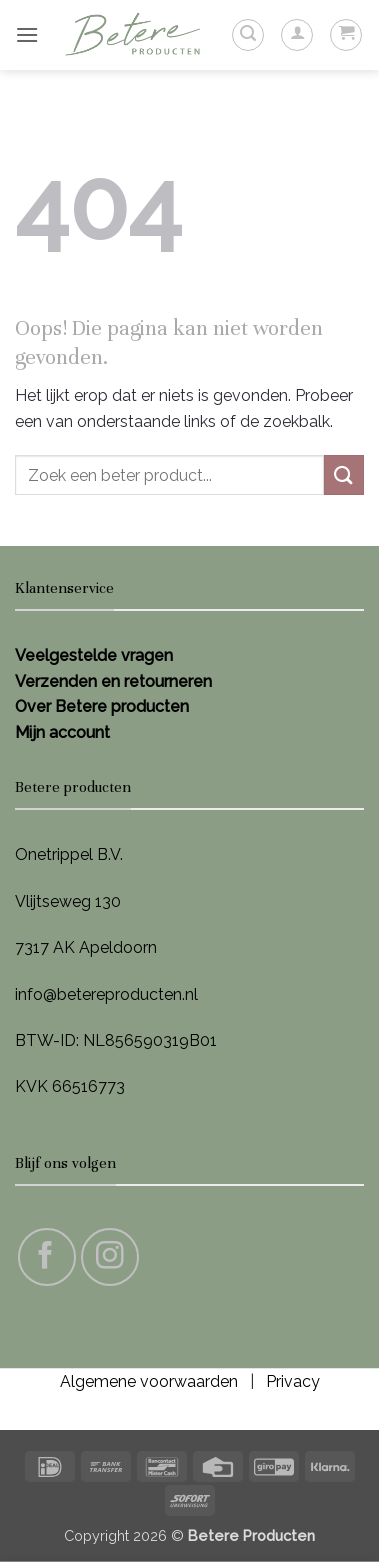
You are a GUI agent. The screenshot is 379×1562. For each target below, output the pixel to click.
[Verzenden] (344, 474)
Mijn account (62, 732)
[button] (27, 34)
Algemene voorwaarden (149, 1381)
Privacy (293, 1381)
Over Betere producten (102, 706)
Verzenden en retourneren (113, 681)
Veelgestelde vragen (94, 655)
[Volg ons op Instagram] (110, 1257)
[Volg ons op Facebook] (47, 1257)
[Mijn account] (297, 35)
